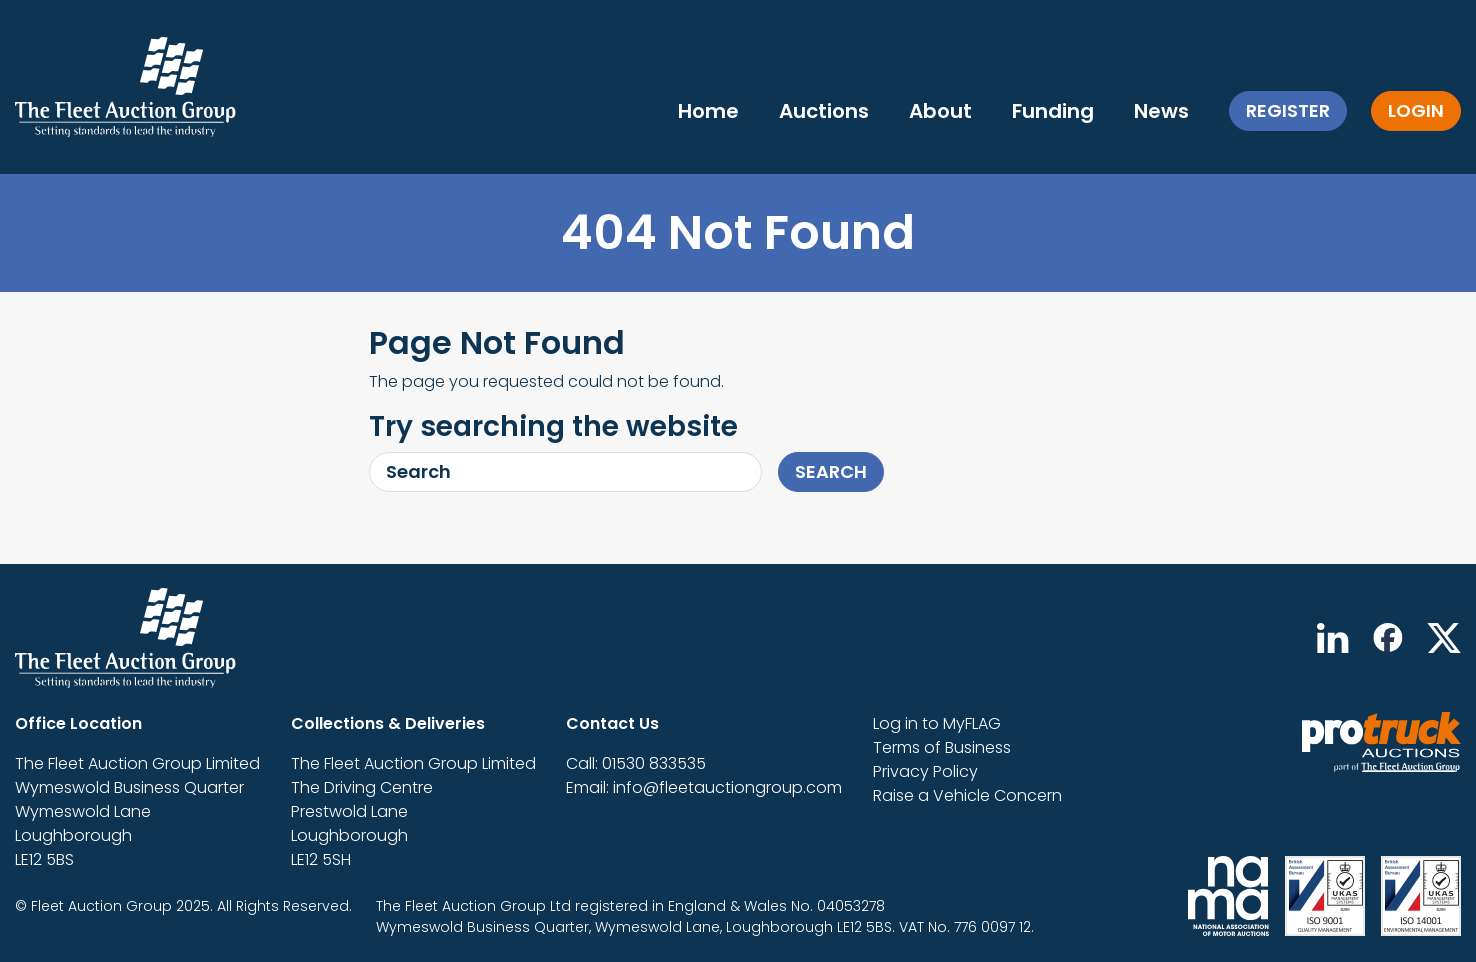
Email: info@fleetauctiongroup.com (704, 787)
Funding (1053, 111)
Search (831, 471)
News (1161, 111)
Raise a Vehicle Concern (967, 795)
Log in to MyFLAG (937, 723)
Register (1288, 110)
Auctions (824, 111)
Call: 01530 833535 (636, 763)
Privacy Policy (925, 771)
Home (708, 111)
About (940, 111)
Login (1416, 110)
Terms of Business (942, 747)
